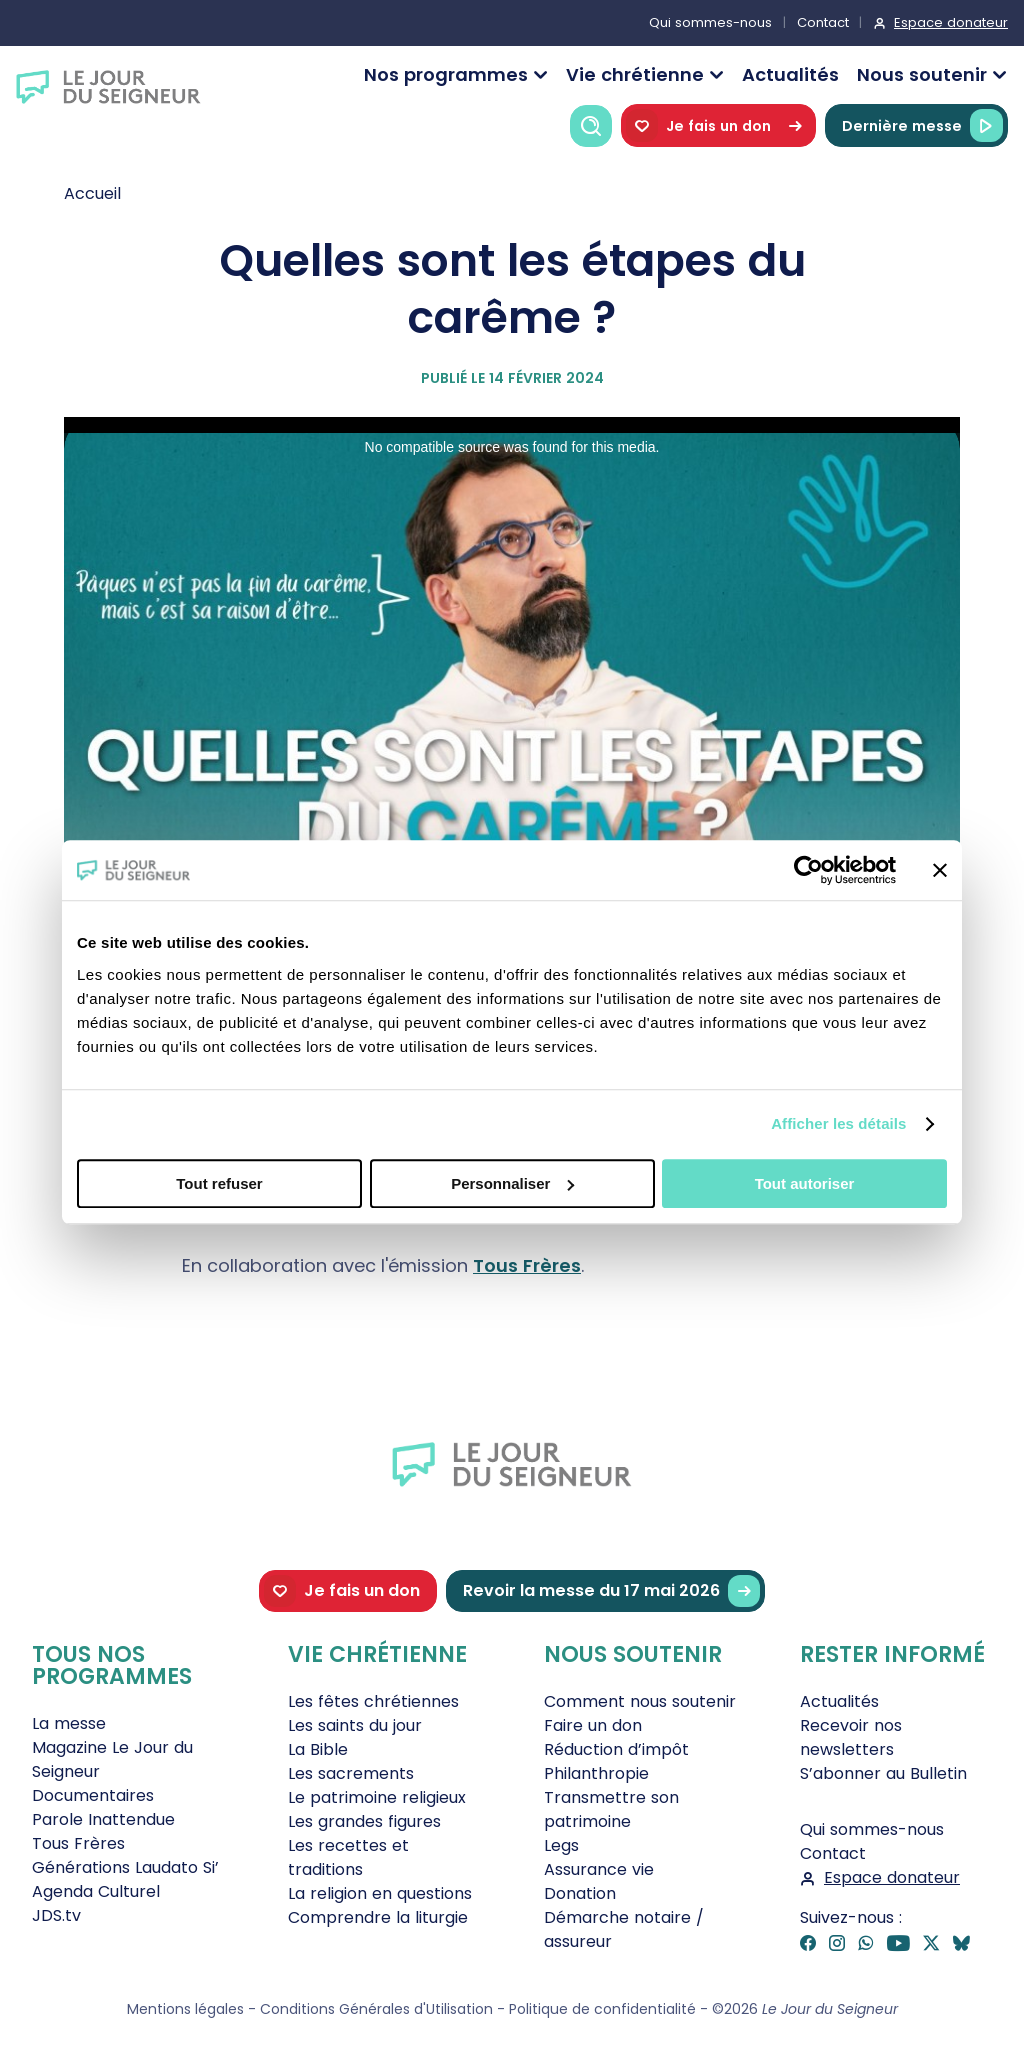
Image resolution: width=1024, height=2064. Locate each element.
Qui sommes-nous (710, 22)
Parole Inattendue (103, 1819)
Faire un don (593, 1725)
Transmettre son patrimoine (611, 1809)
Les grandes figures (364, 1821)
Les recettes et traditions (348, 1857)
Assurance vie (599, 1869)
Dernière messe (922, 125)
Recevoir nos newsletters (851, 1737)
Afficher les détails (838, 1123)
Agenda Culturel (96, 1891)
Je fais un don (718, 125)
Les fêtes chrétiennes (373, 1701)
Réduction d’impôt (616, 1749)
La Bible (318, 1749)
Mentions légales (185, 2009)
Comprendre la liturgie (378, 1917)
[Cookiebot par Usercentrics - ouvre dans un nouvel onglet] (808, 870)
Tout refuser (219, 1183)
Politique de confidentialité (602, 2009)
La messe (69, 1723)
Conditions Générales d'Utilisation (376, 2009)
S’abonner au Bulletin (883, 1773)
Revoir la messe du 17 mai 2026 (611, 1591)
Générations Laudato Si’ (125, 1867)
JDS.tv (56, 1915)
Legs (561, 1845)
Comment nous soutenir (640, 1701)
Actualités (790, 74)
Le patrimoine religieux (377, 1797)
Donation (580, 1893)
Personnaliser (512, 1183)
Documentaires (93, 1795)
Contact (823, 22)
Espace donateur (951, 22)
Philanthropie (596, 1773)
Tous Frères (527, 1265)
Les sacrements (351, 1773)
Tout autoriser (805, 1183)
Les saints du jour (355, 1725)
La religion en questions (380, 1893)
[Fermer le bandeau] (940, 870)
